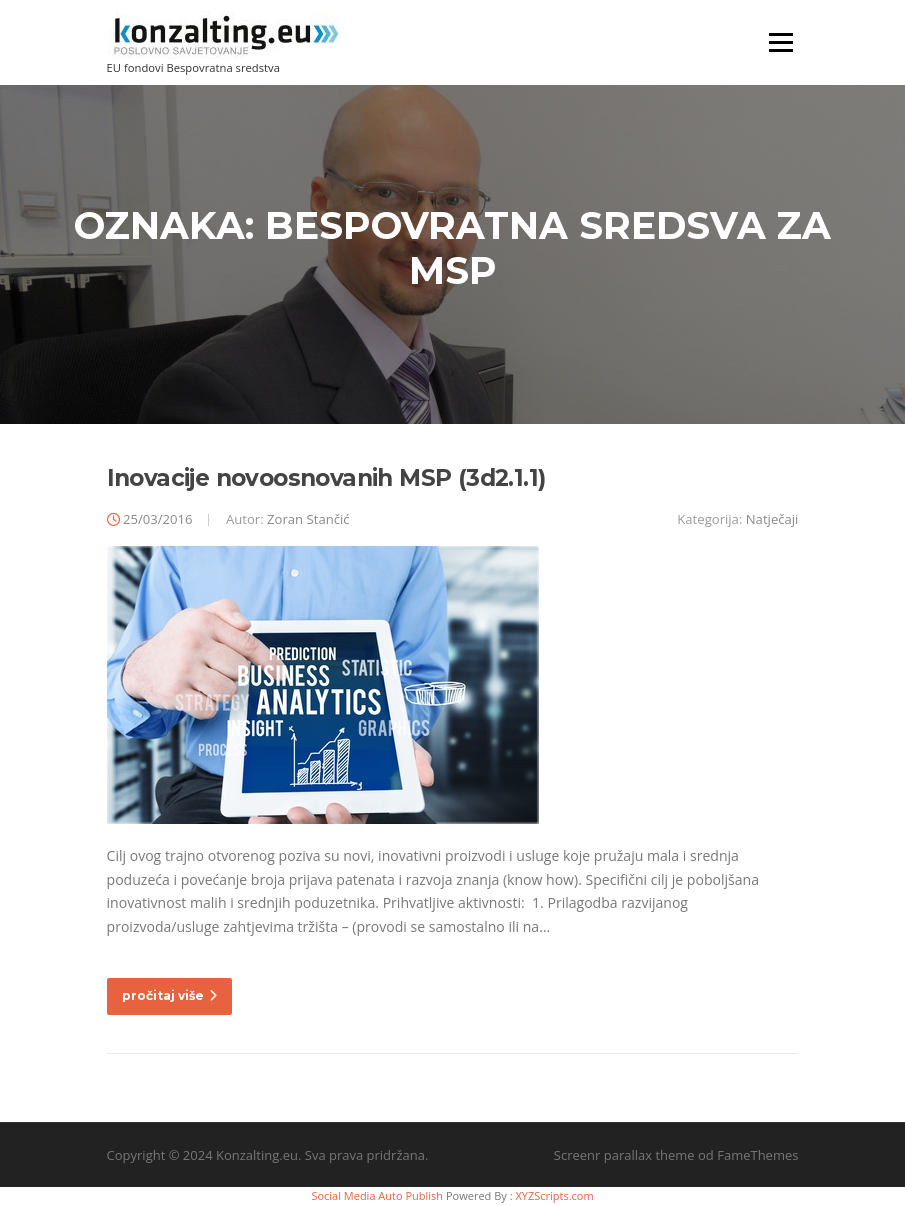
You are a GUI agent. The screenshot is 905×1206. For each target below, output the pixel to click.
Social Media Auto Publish (377, 1195)
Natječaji (772, 519)
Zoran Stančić (308, 519)
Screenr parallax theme (624, 1155)
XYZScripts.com (554, 1195)
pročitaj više (169, 995)
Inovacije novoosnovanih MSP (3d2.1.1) (326, 478)
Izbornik (780, 42)
